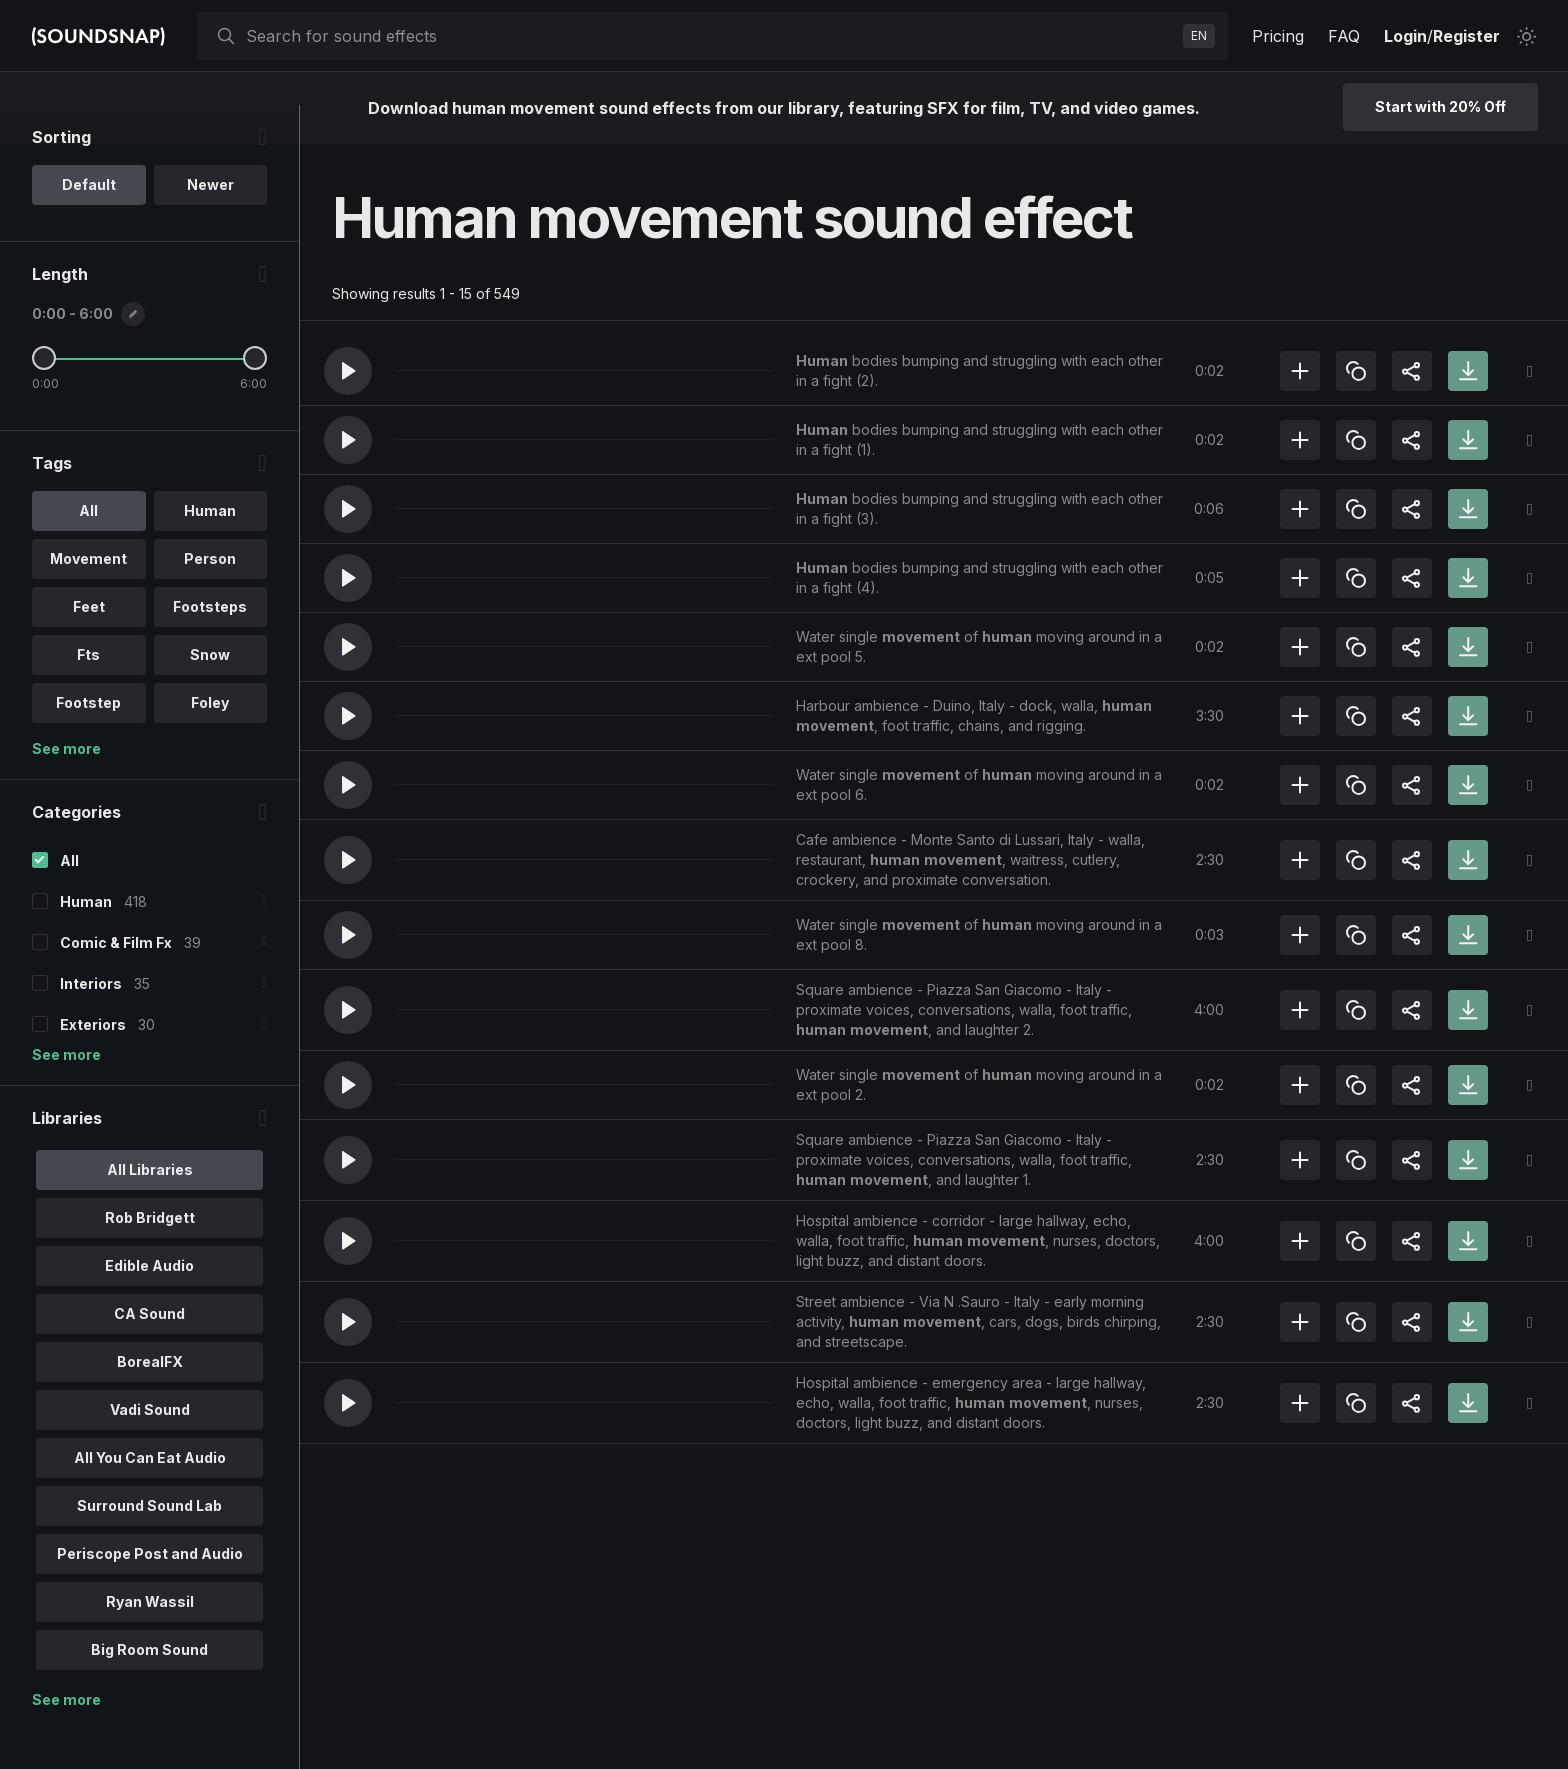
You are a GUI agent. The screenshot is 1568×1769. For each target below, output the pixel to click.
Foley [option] (210, 741)
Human (86, 940)
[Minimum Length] (44, 397)
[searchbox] (710, 36)
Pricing (1278, 36)
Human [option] (210, 549)
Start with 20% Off (1440, 106)
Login (1405, 36)
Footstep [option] (88, 741)
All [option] (88, 549)
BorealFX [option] (150, 1400)
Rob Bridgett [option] (150, 1256)
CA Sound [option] (149, 1352)
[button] (348, 371)
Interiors (91, 1022)
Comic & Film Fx (116, 981)
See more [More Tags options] (66, 787)
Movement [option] (88, 597)
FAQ (1344, 36)
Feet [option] (89, 645)
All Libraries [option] (150, 1208)
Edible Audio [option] (149, 1304)
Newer (210, 223)
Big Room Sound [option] (149, 1688)
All (69, 899)
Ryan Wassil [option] (150, 1640)
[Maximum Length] (255, 397)
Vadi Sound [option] (150, 1448)
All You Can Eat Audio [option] (150, 1496)
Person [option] (210, 597)
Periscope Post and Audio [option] (150, 1592)
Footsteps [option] (210, 645)
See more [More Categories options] (66, 1093)
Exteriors (93, 1063)
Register (1466, 36)
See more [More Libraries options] (66, 1738)
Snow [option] (210, 693)
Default (89, 223)
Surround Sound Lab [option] (149, 1544)
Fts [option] (88, 693)
